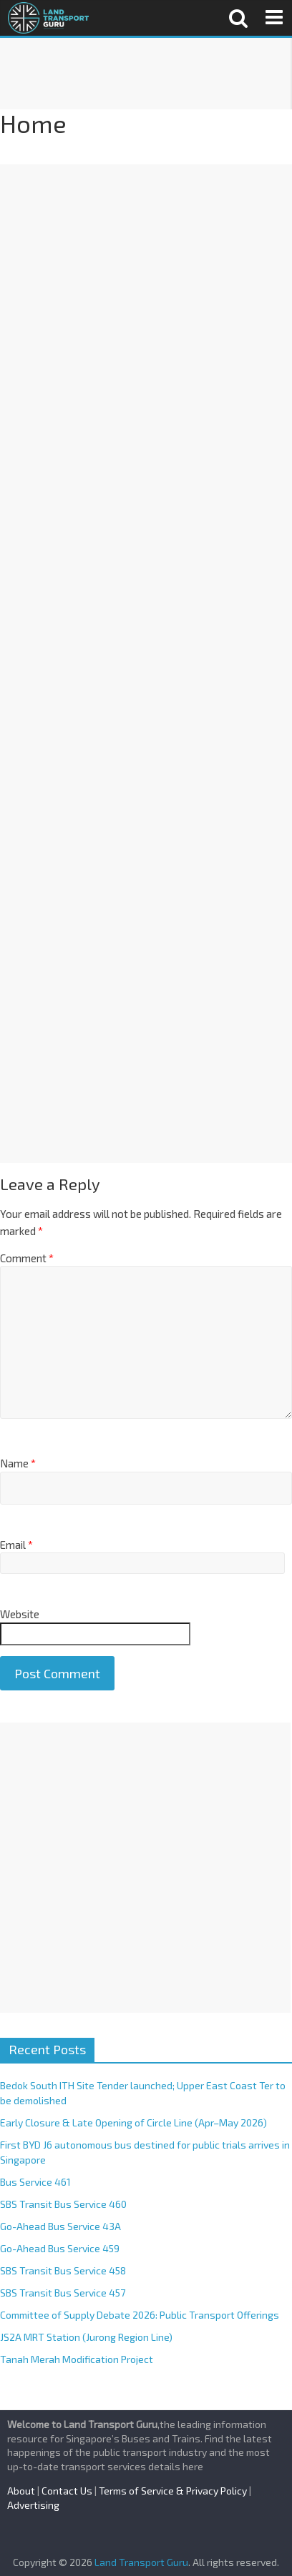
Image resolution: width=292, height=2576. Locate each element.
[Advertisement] (145, 73)
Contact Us (67, 2491)
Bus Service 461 (35, 2182)
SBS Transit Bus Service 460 (63, 2204)
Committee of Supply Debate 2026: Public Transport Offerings (139, 2315)
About (21, 2491)
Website (19, 1613)
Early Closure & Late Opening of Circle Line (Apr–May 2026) (133, 2122)
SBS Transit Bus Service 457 (62, 2293)
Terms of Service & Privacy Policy (173, 2491)
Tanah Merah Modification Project (76, 2359)
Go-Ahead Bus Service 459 (60, 2248)
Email (16, 1544)
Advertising (33, 2505)
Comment (27, 1258)
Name (18, 1463)
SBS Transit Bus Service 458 (63, 2270)
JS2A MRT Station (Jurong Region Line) (86, 2337)
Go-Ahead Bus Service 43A (60, 2226)
